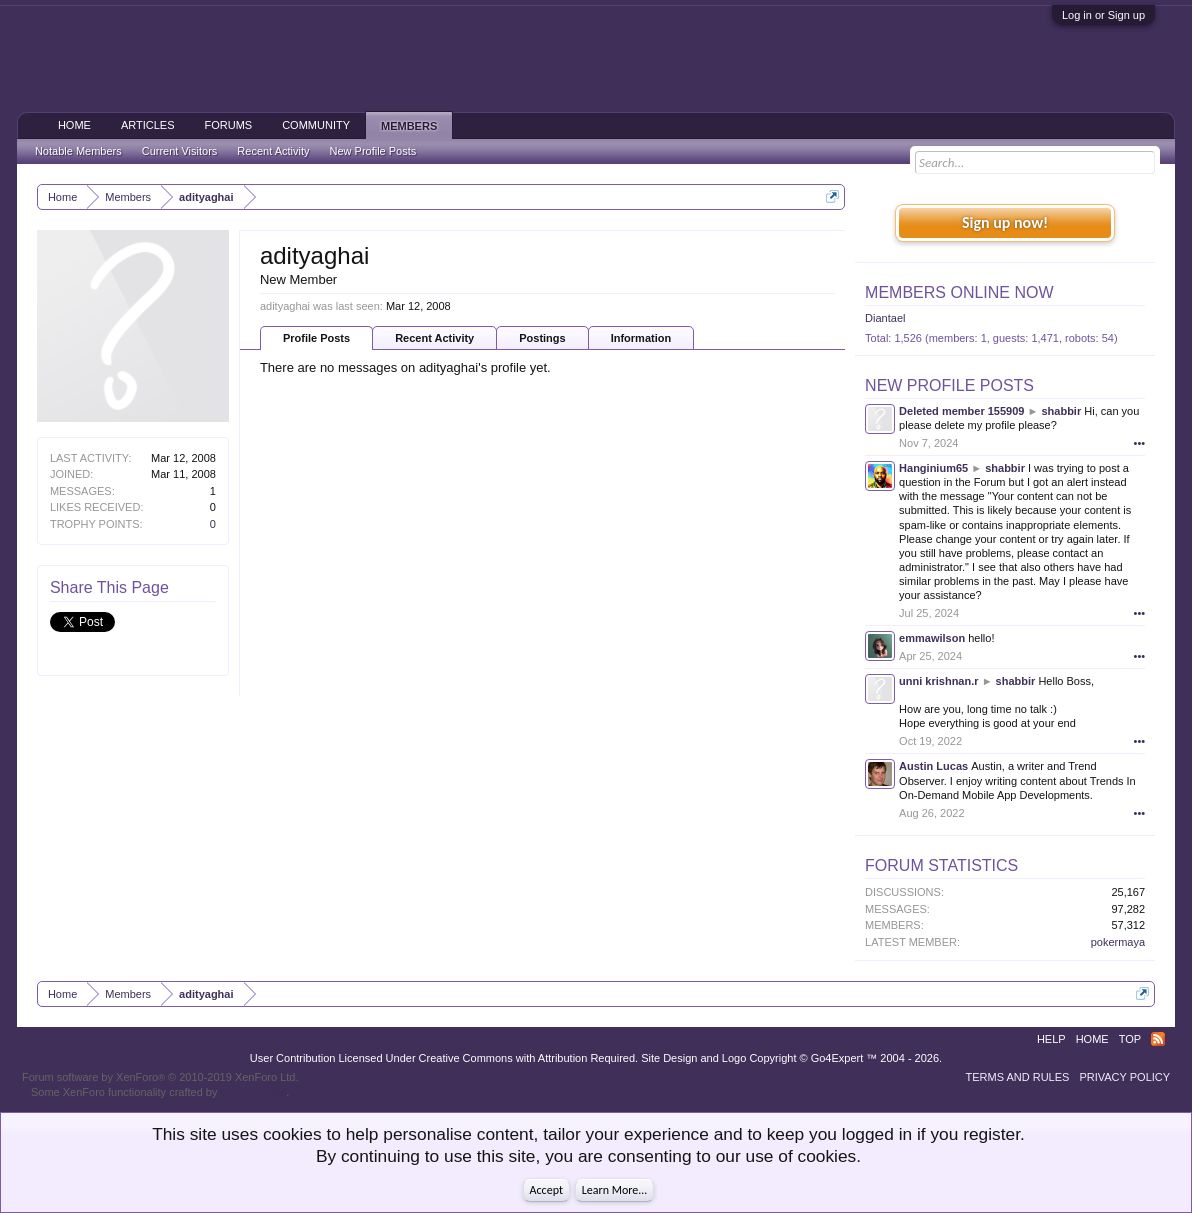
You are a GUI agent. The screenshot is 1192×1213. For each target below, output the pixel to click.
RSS (1158, 1039)
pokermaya (1118, 942)
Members (409, 126)
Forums (229, 125)
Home (74, 125)
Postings (542, 338)
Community (316, 125)
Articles (148, 125)
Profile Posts (316, 338)
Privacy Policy (1124, 1077)
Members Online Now (959, 292)
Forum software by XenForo (160, 1077)
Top (1130, 1039)
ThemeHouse (253, 1092)
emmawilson (932, 638)
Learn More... (615, 1190)
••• (1140, 443)
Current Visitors (180, 151)
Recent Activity (434, 338)
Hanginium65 (933, 468)
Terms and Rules (1017, 1077)
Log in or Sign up (1103, 15)
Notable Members (78, 151)
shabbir (1061, 411)
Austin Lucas (933, 766)
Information (641, 338)
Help (1051, 1039)
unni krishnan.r (938, 681)
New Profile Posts (949, 385)
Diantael (885, 318)
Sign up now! (1005, 222)
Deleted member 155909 (961, 411)
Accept (546, 1190)
